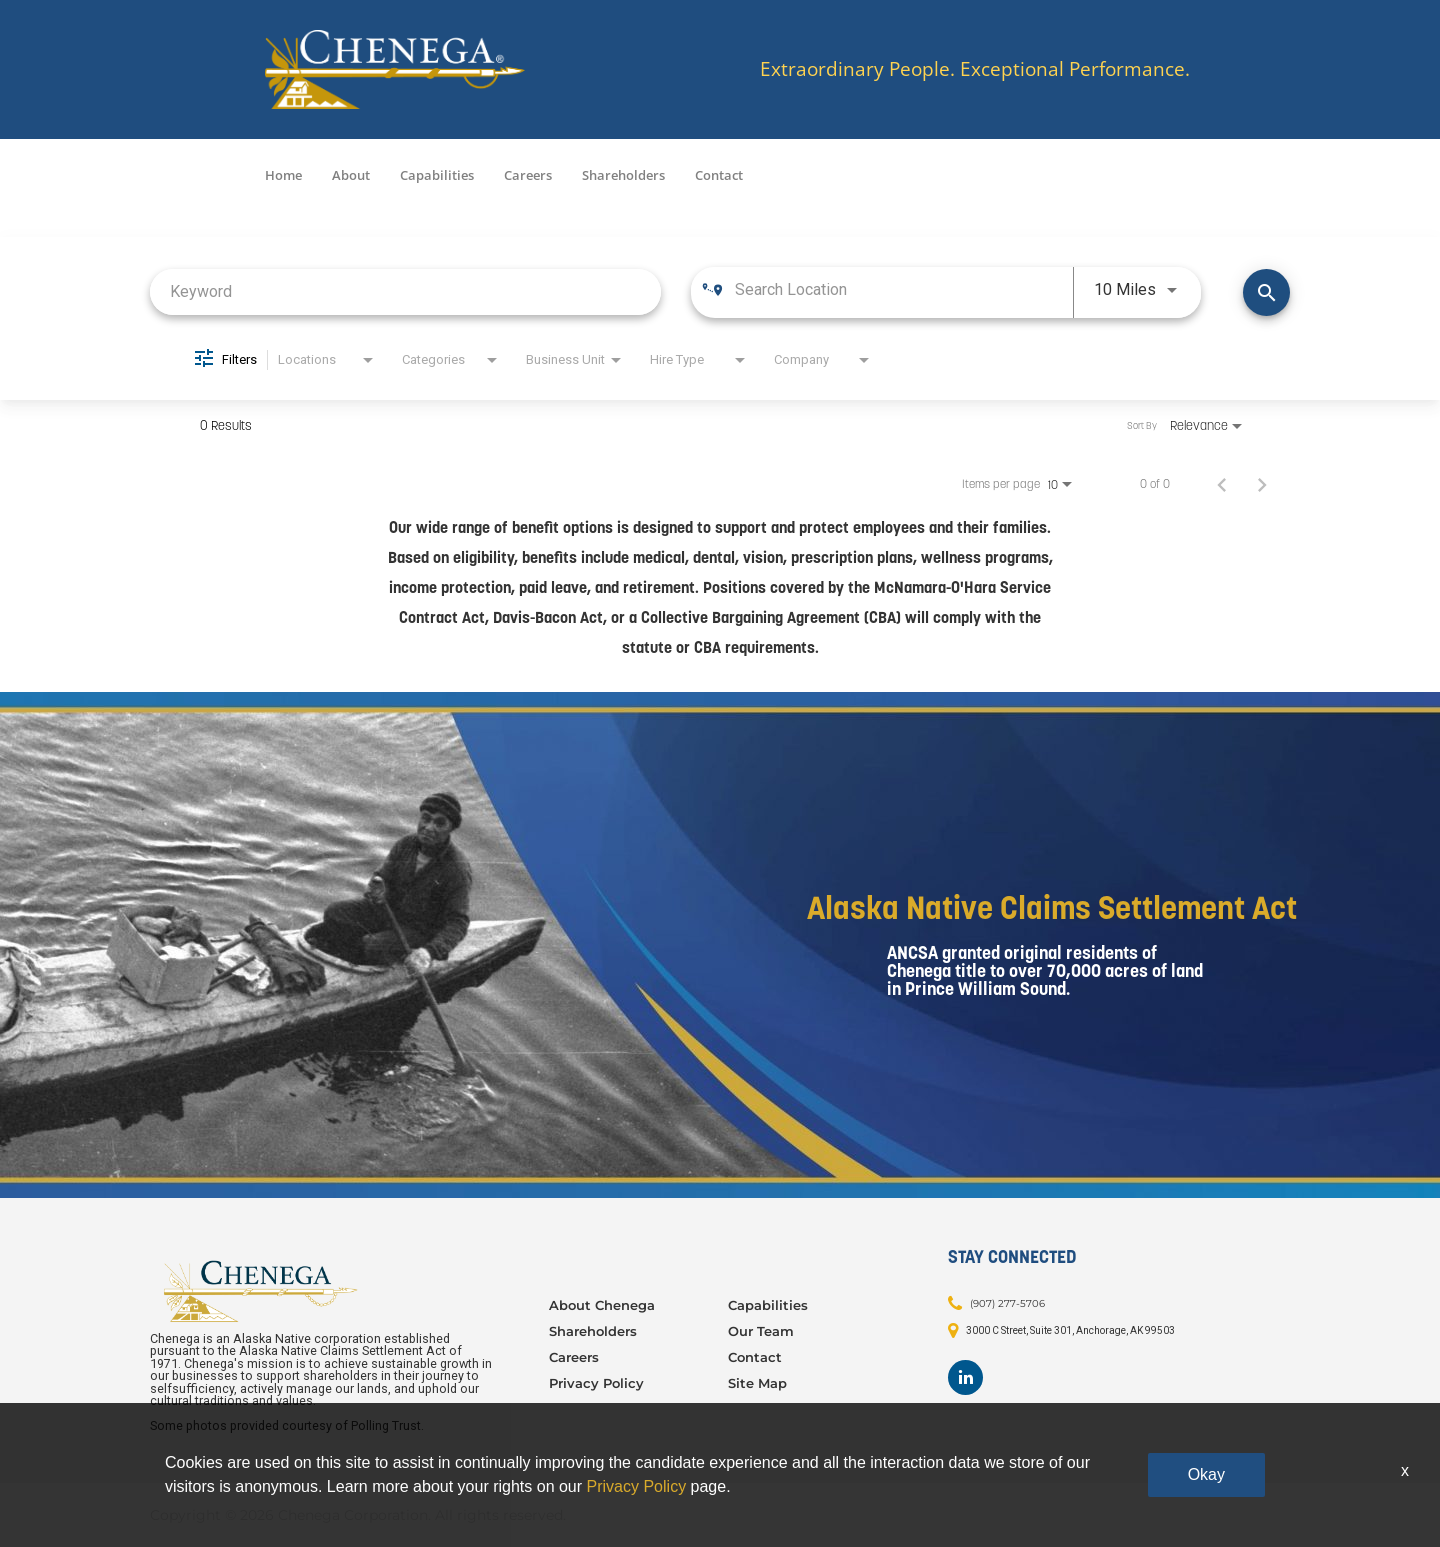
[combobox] (405, 291)
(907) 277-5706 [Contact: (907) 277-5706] (1007, 1302)
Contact (719, 175)
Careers (528, 175)
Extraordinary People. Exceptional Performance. (975, 69)
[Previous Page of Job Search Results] (1222, 484)
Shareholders (623, 175)
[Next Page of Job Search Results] (1262, 484)
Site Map (757, 1383)
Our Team (761, 1331)
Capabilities (437, 175)
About (351, 175)
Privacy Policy (596, 1383)
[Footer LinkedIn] (965, 1377)
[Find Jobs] (1266, 292)
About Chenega (602, 1305)
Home (283, 175)
